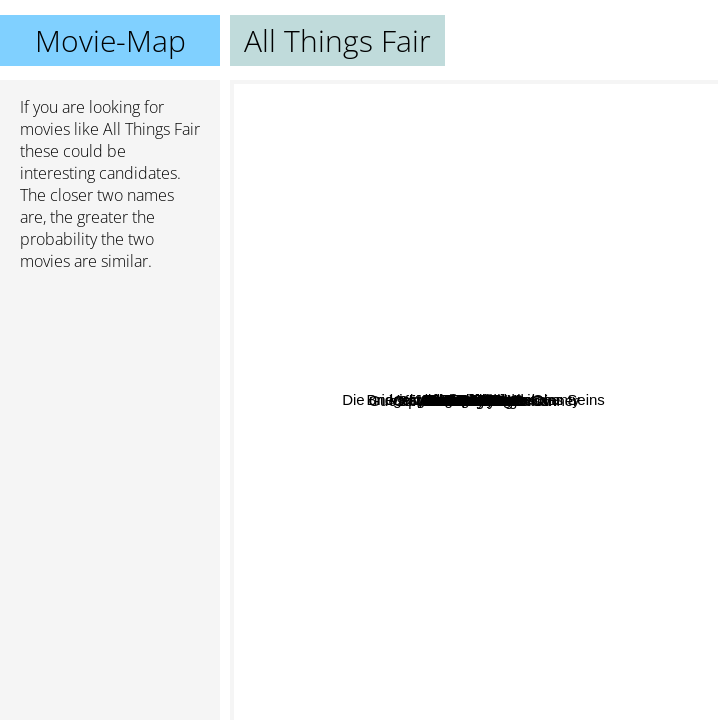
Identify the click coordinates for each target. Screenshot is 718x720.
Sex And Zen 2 (315, 358)
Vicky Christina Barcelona (624, 251)
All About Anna (602, 460)
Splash (567, 413)
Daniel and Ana (489, 504)
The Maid (580, 225)
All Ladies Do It (397, 155)
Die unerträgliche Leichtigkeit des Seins (411, 271)
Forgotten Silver (525, 452)
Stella (521, 533)
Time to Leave (425, 656)
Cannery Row (426, 448)
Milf (548, 349)
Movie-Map (110, 40)
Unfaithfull (531, 574)
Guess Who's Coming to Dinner (412, 342)
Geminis (465, 539)
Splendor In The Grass (418, 470)
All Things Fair (474, 400)
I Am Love (430, 315)
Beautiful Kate (430, 415)
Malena (485, 228)
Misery (428, 586)
